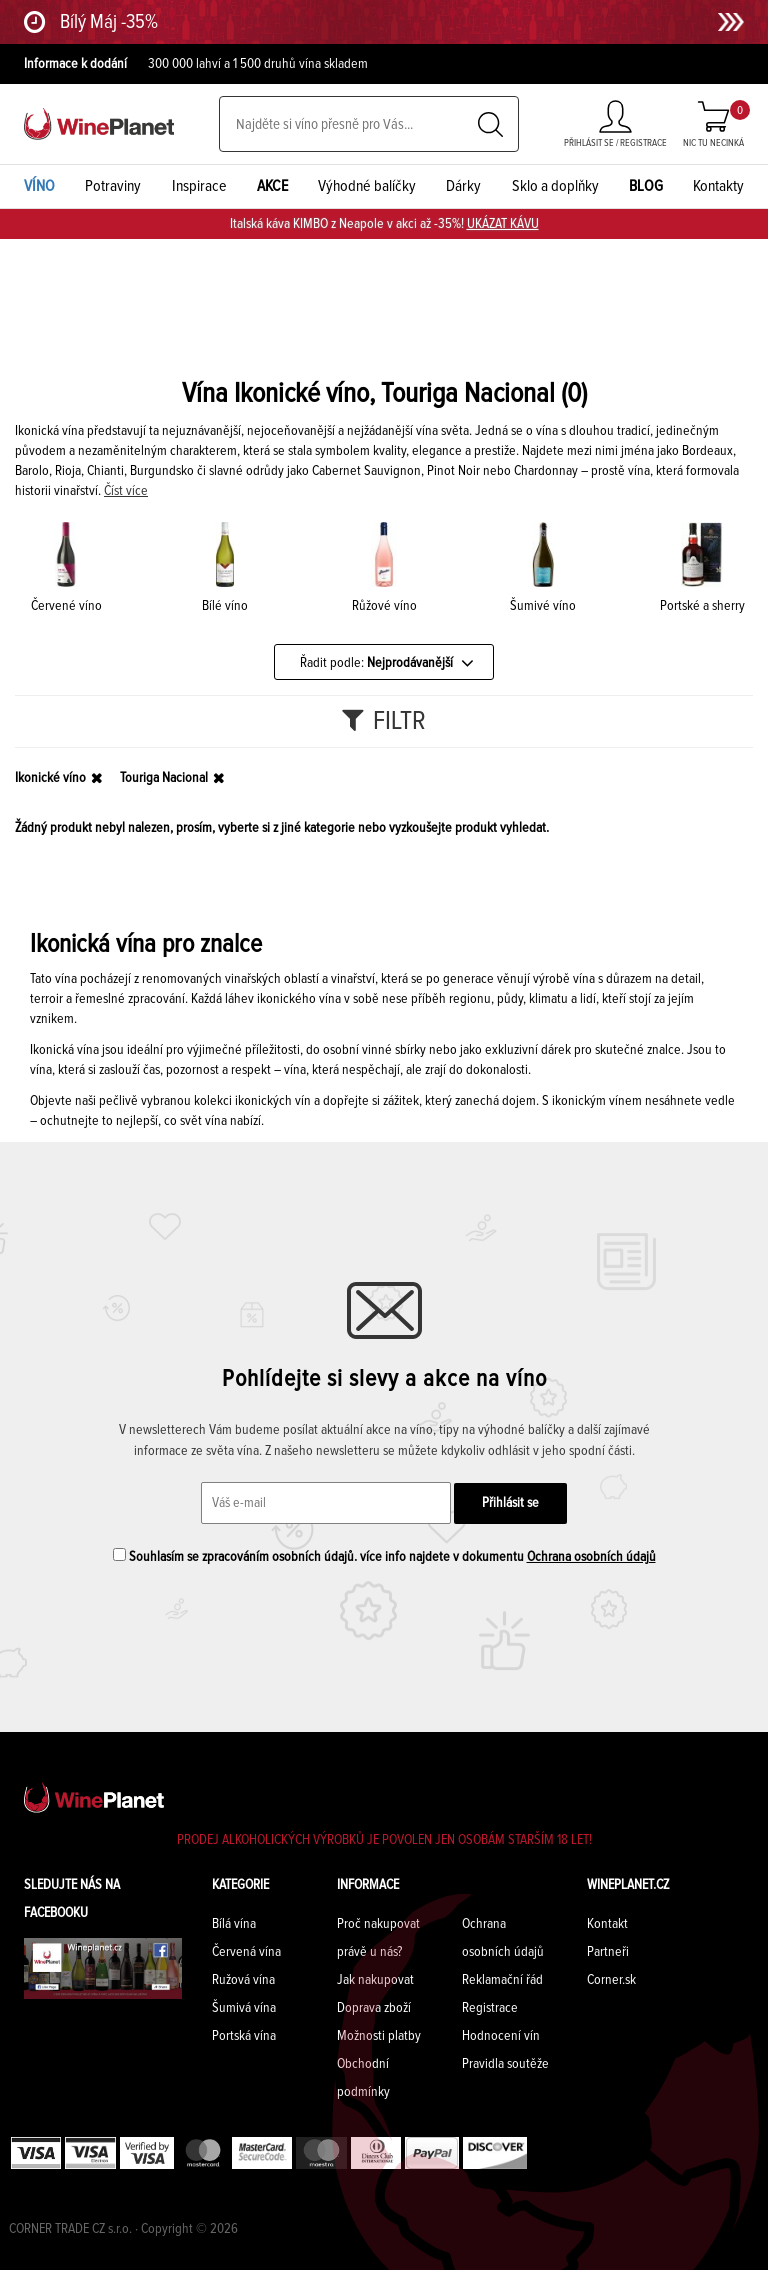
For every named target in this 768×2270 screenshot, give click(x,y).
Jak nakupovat (375, 1980)
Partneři (608, 1952)
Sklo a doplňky (555, 186)
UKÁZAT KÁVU (503, 224)
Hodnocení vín (501, 2036)
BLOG (646, 186)
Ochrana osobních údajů (591, 1557)
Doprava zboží (374, 2008)
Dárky (463, 186)
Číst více (126, 491)
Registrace (490, 2008)
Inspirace (199, 186)
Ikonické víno (50, 778)
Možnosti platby (379, 2036)
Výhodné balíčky (367, 186)
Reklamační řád (502, 1980)
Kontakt (607, 1924)
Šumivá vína (244, 2008)
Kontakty (718, 186)
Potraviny (113, 186)
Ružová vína (243, 1980)
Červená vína (246, 1952)
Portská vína (244, 2036)
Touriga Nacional (164, 778)
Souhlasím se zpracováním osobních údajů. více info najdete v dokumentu (384, 1556)
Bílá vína (234, 1924)
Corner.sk (611, 1980)
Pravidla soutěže (505, 2064)
